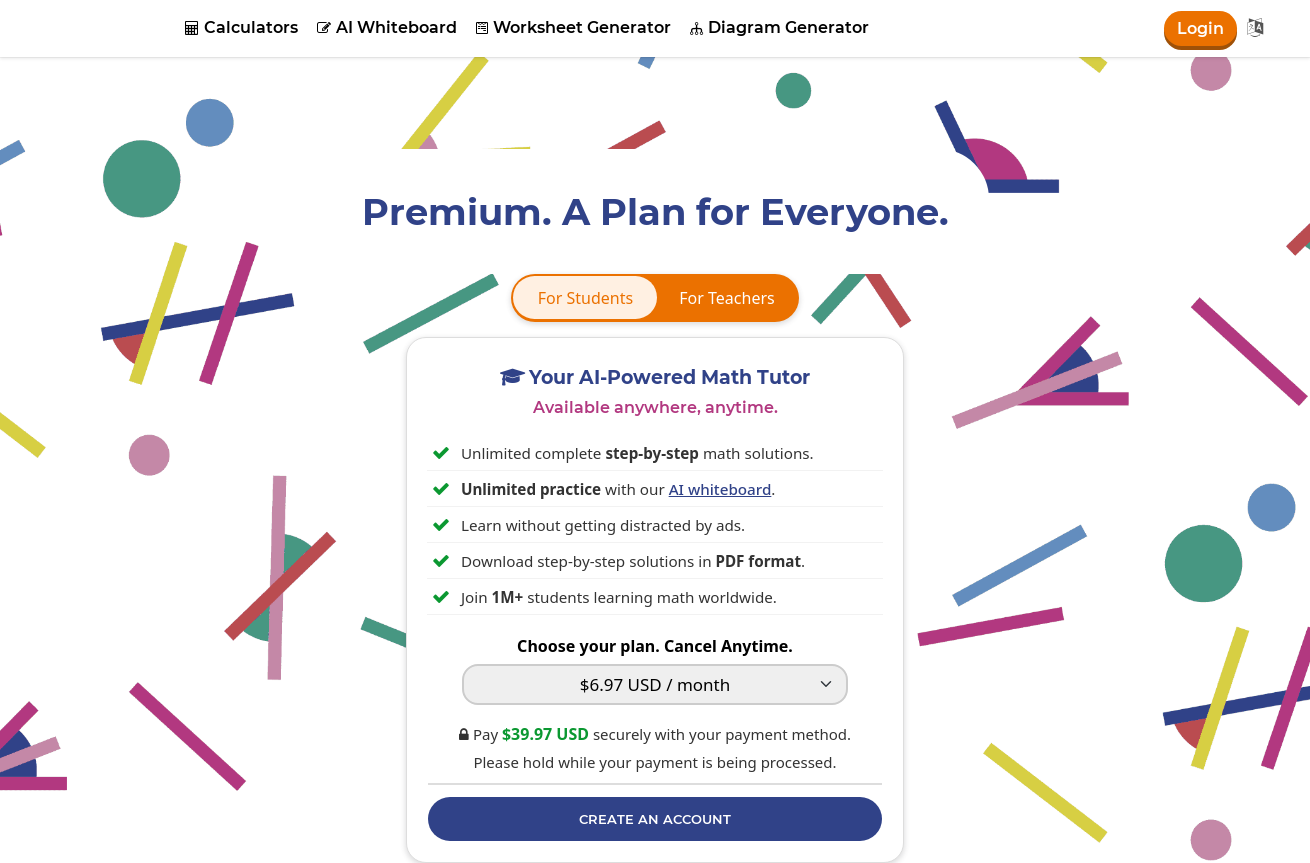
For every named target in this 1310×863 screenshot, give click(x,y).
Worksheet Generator (573, 27)
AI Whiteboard (387, 27)
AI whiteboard (720, 489)
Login (1200, 28)
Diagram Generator (779, 27)
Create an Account (655, 819)
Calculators (241, 27)
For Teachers (726, 298)
